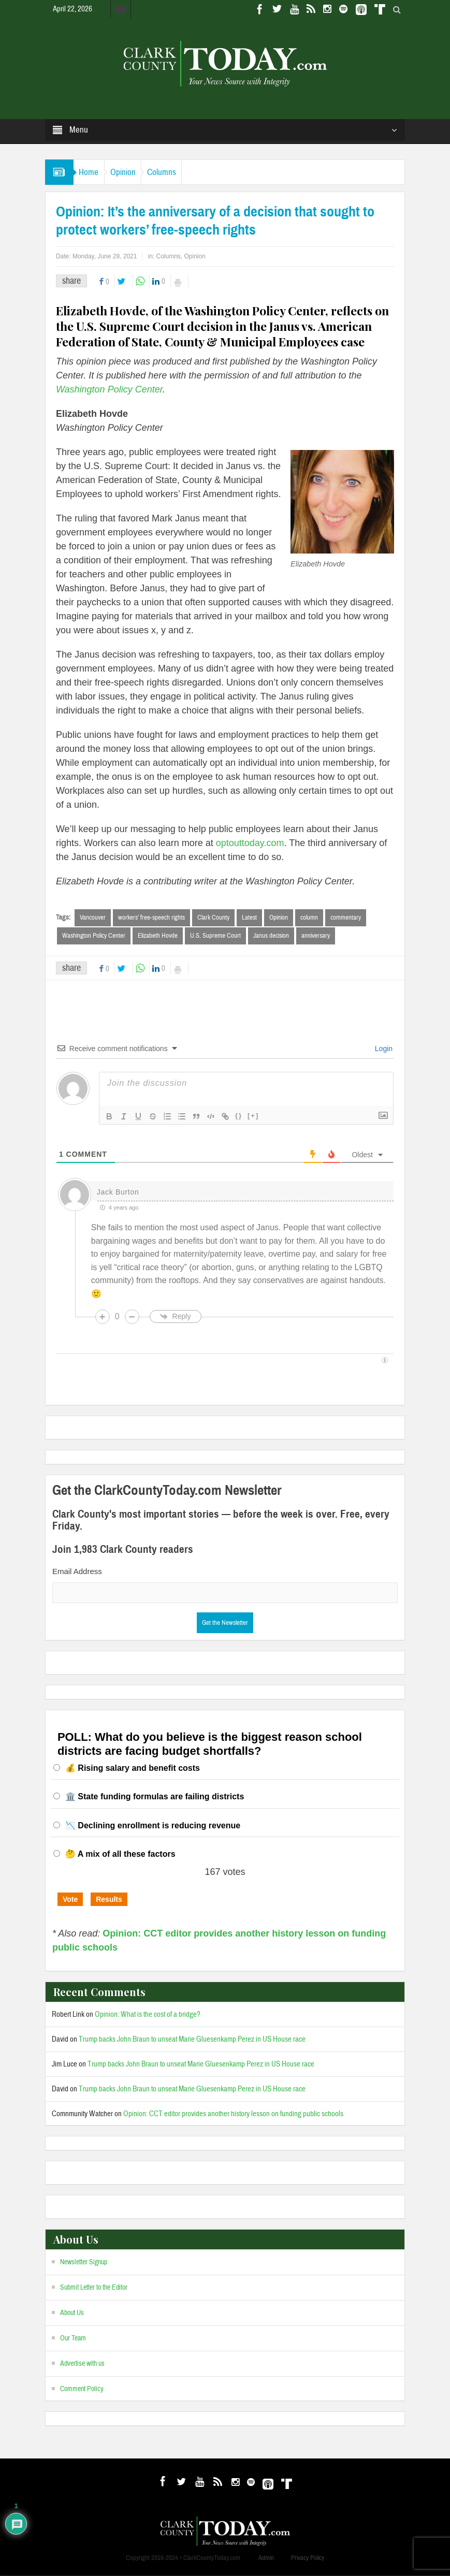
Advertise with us (82, 2364)
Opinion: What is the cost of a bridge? (147, 2015)
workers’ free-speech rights (151, 917)
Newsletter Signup (83, 2263)
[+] (253, 1116)
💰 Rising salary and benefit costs (132, 1769)
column (309, 917)
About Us (72, 2314)
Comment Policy (82, 2390)
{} (238, 1116)
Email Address (77, 1572)
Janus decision (271, 936)
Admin (266, 2558)
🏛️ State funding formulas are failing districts (154, 1797)
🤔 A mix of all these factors (120, 1855)
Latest (249, 917)
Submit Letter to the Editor (93, 2288)
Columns (185, 172)
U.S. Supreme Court (215, 936)
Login (383, 1049)
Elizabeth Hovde (158, 936)
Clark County (213, 917)
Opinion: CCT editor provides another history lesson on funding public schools (233, 2115)
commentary (345, 917)
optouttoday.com (250, 843)
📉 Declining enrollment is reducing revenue (152, 1826)
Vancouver (93, 917)
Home (94, 172)
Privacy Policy (307, 2558)
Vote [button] (70, 1900)
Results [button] (109, 1900)
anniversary (315, 936)
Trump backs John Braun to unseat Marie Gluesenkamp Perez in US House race (192, 2040)
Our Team (73, 2339)
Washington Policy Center (93, 936)
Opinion (137, 172)
